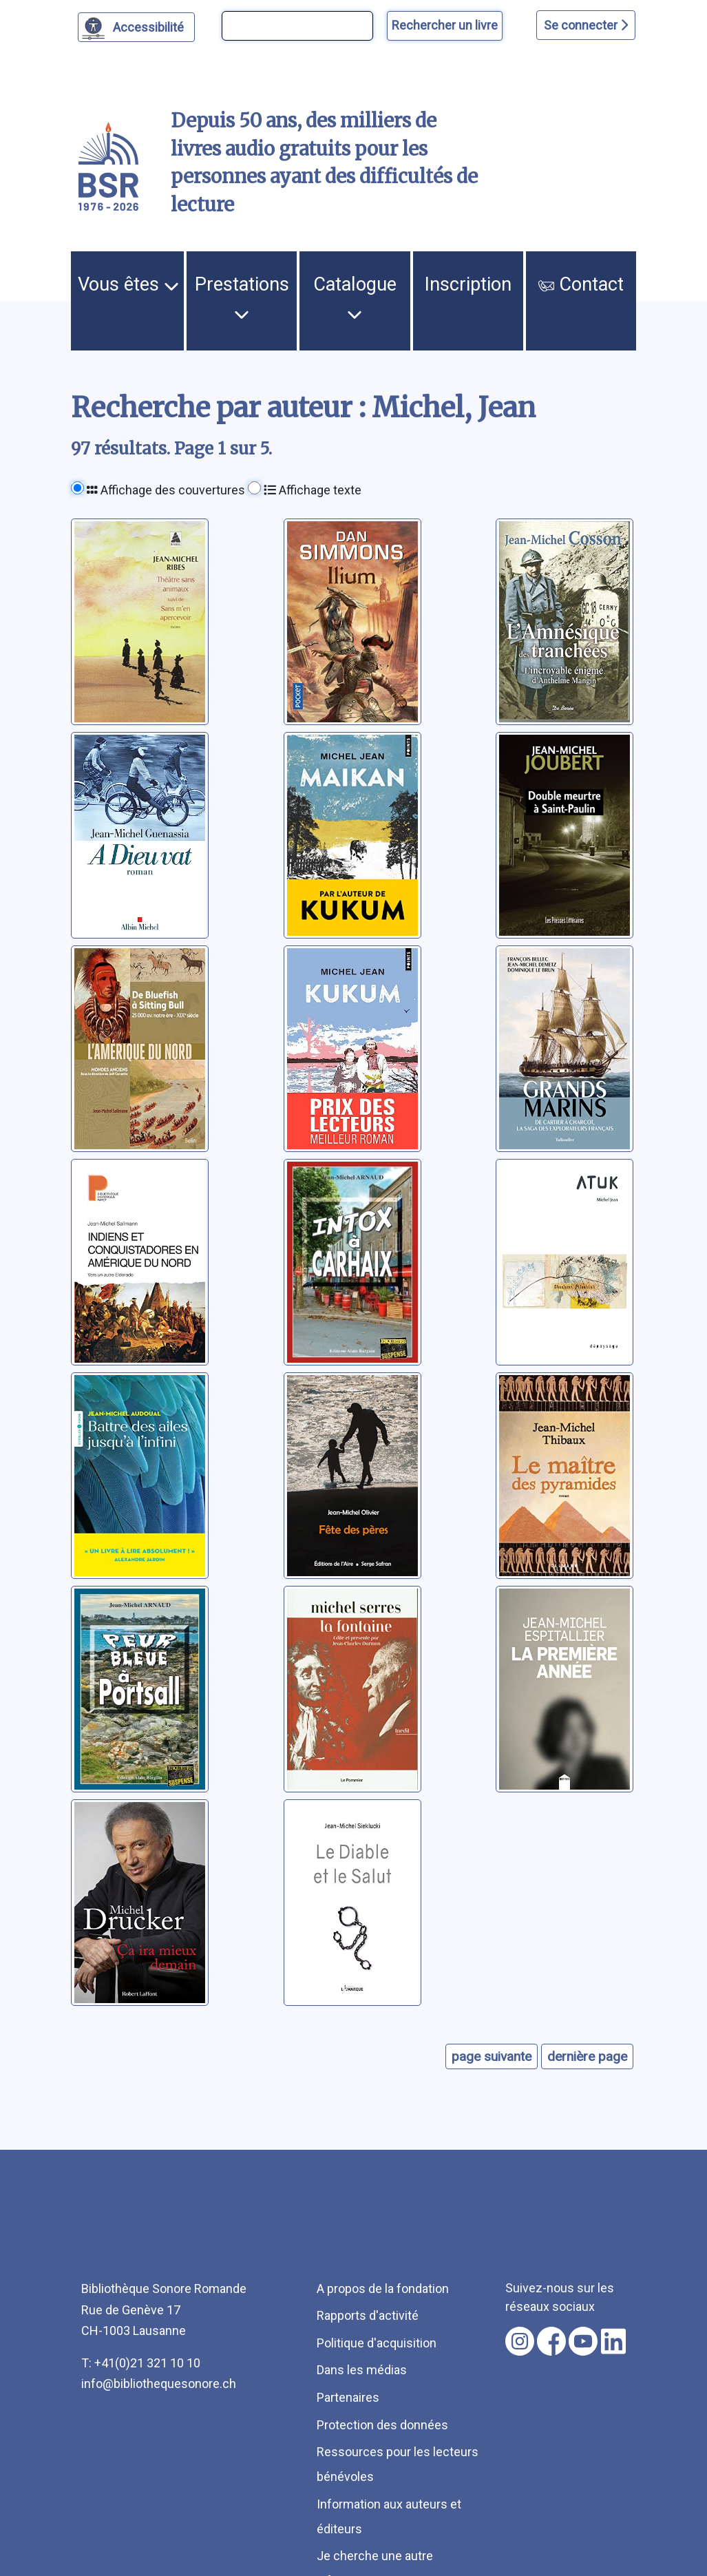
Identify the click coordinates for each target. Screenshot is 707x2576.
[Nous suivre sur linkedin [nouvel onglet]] (613, 2341)
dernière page (587, 2056)
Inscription (468, 284)
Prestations (242, 297)
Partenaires (348, 2397)
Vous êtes (128, 284)
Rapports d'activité (368, 2315)
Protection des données (382, 2425)
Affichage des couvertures (166, 490)
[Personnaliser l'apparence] (136, 27)
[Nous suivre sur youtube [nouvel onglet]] (583, 2341)
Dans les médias (362, 2370)
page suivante (491, 2056)
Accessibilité (150, 25)
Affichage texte (312, 490)
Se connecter (586, 25)
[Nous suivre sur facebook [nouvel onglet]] (551, 2341)
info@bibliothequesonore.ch (158, 2383)
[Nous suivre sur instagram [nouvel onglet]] (519, 2341)
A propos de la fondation (383, 2288)
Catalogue (355, 297)
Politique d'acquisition (376, 2343)
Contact (580, 284)
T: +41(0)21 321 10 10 (140, 2363)
